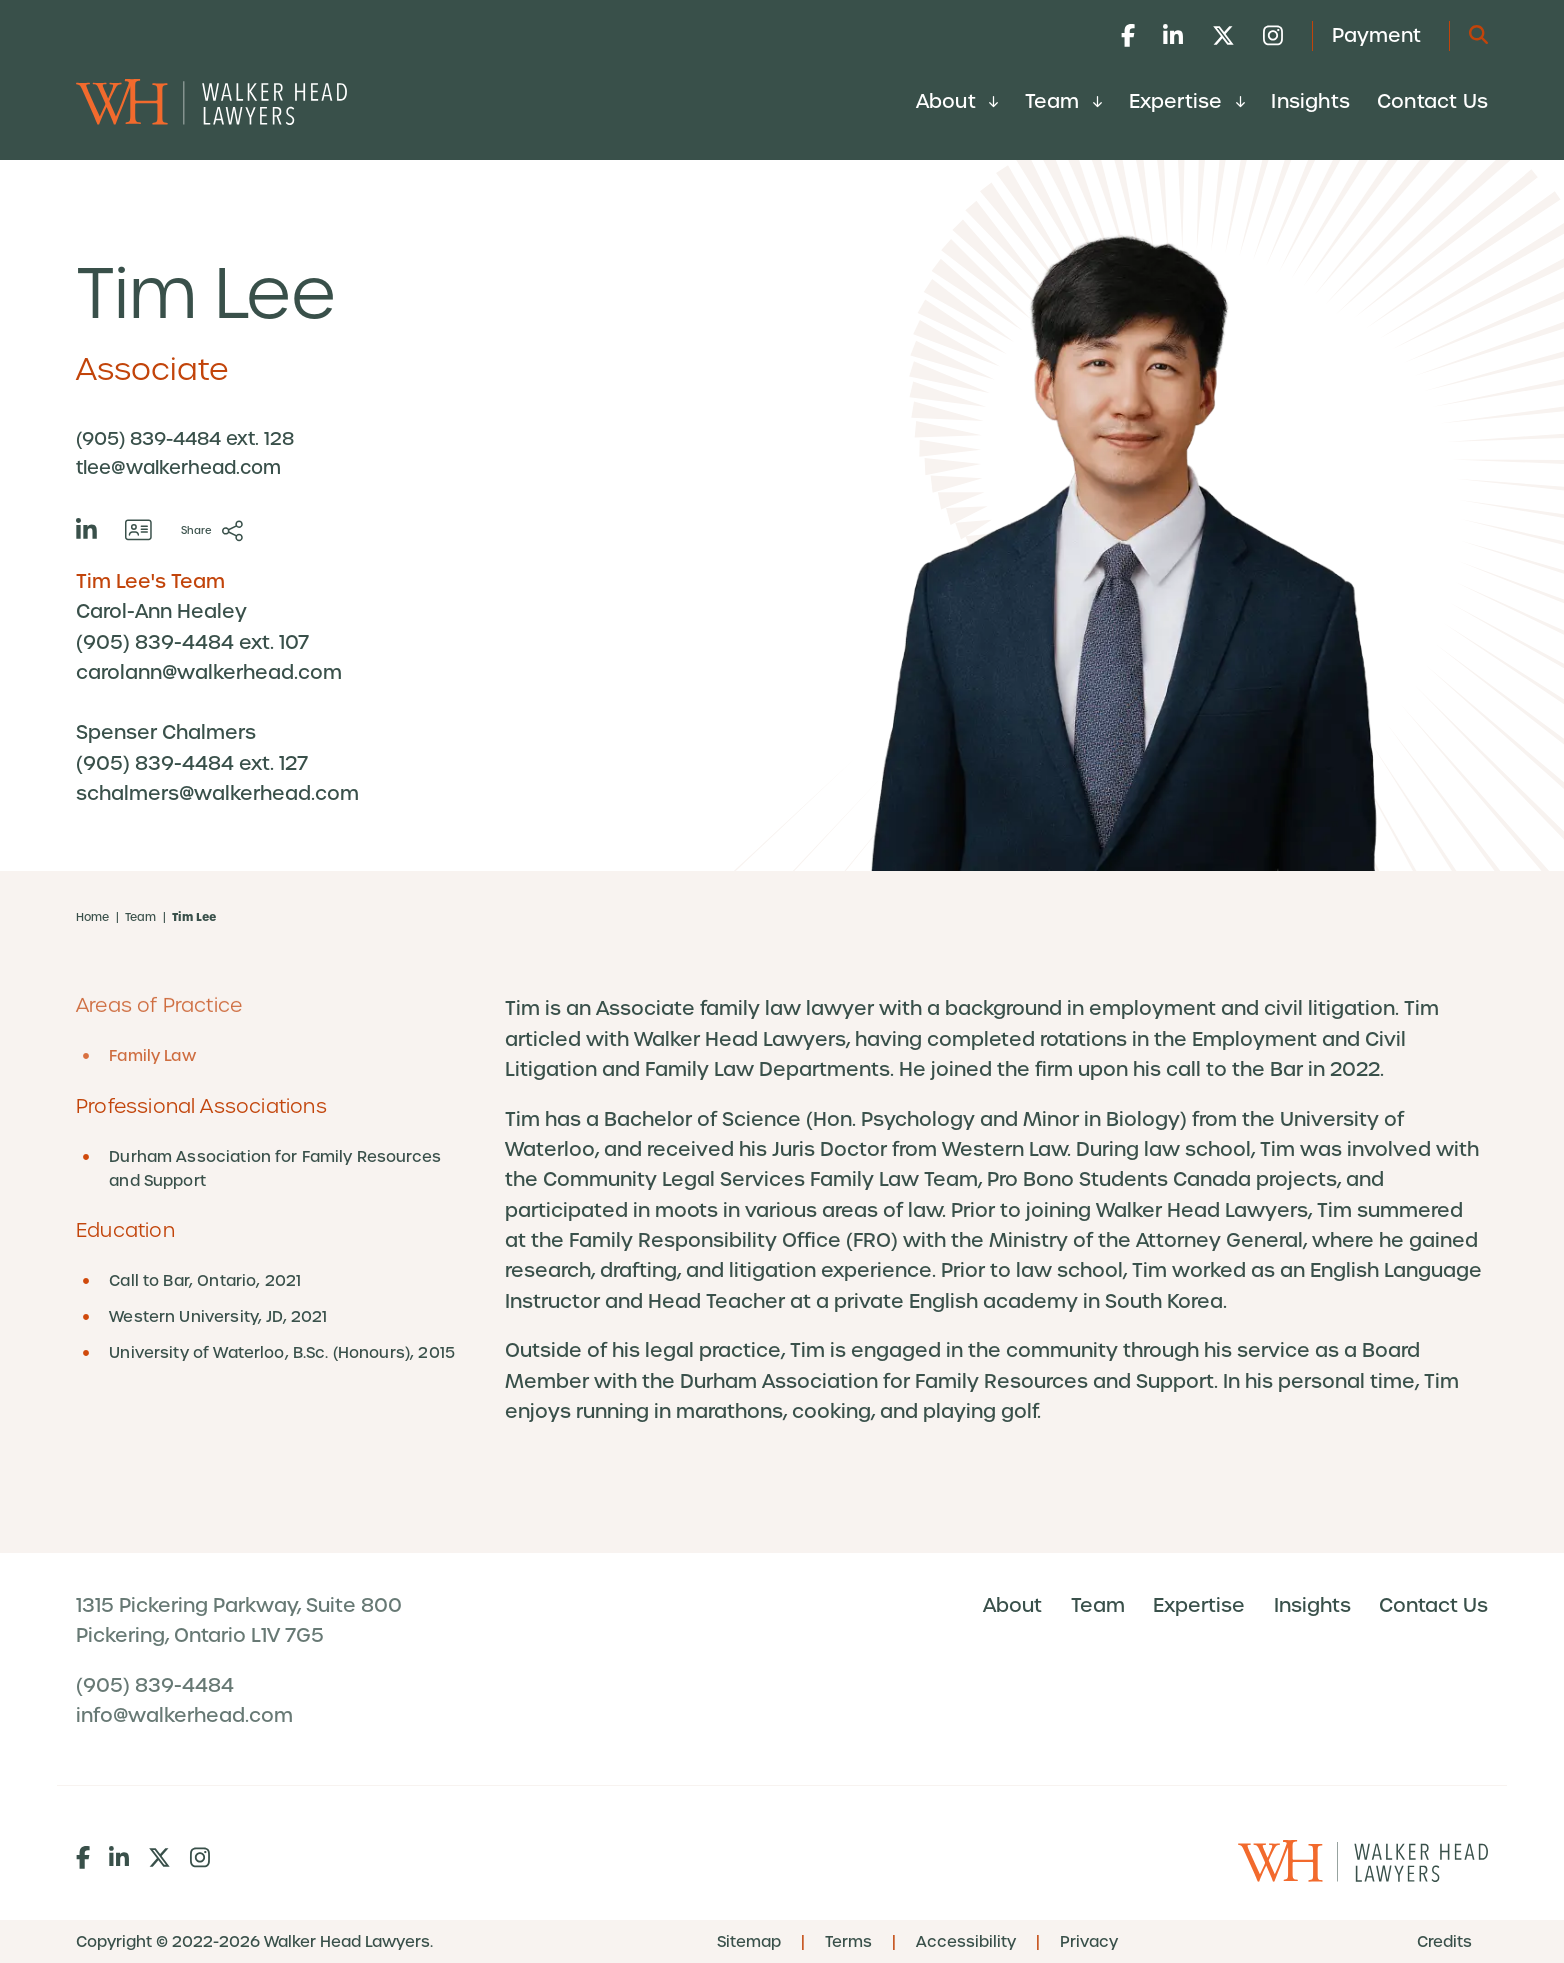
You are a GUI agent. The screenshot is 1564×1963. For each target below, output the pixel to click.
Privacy (1089, 1942)
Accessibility (966, 1942)
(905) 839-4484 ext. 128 (185, 438)
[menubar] (1202, 101)
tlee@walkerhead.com (178, 467)
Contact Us (1432, 101)
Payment (1376, 35)
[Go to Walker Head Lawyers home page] (211, 101)
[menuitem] (957, 106)
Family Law (152, 1056)
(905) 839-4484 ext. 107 (192, 642)
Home (92, 917)
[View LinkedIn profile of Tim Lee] (86, 530)
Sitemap (749, 1942)
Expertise (1187, 101)
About (957, 101)
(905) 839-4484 (155, 1687)
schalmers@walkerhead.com (217, 793)
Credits (1444, 1942)
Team (1063, 101)
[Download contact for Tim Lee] (138, 530)
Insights (1310, 101)
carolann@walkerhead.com (209, 672)
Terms (848, 1942)
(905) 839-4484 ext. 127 (192, 763)
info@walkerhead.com (184, 1717)
